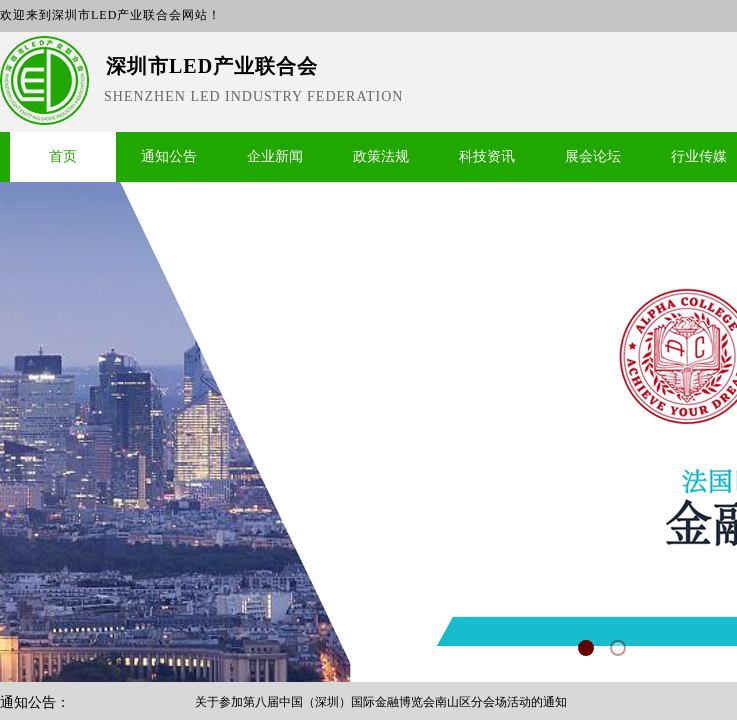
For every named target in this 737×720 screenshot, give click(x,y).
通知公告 (169, 156)
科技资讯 (487, 156)
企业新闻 (275, 156)
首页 (63, 156)
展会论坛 (593, 156)
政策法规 (381, 156)
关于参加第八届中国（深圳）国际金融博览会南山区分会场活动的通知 (381, 703)
